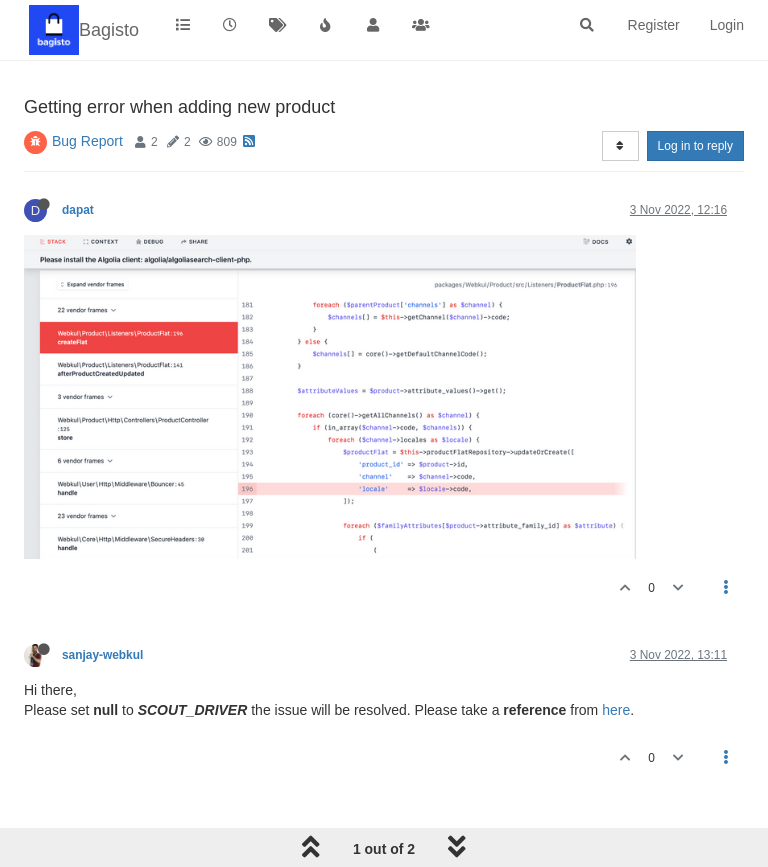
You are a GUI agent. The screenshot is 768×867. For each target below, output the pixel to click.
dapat (78, 210)
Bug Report (87, 141)
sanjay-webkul (102, 655)
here (616, 710)
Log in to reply (695, 146)
